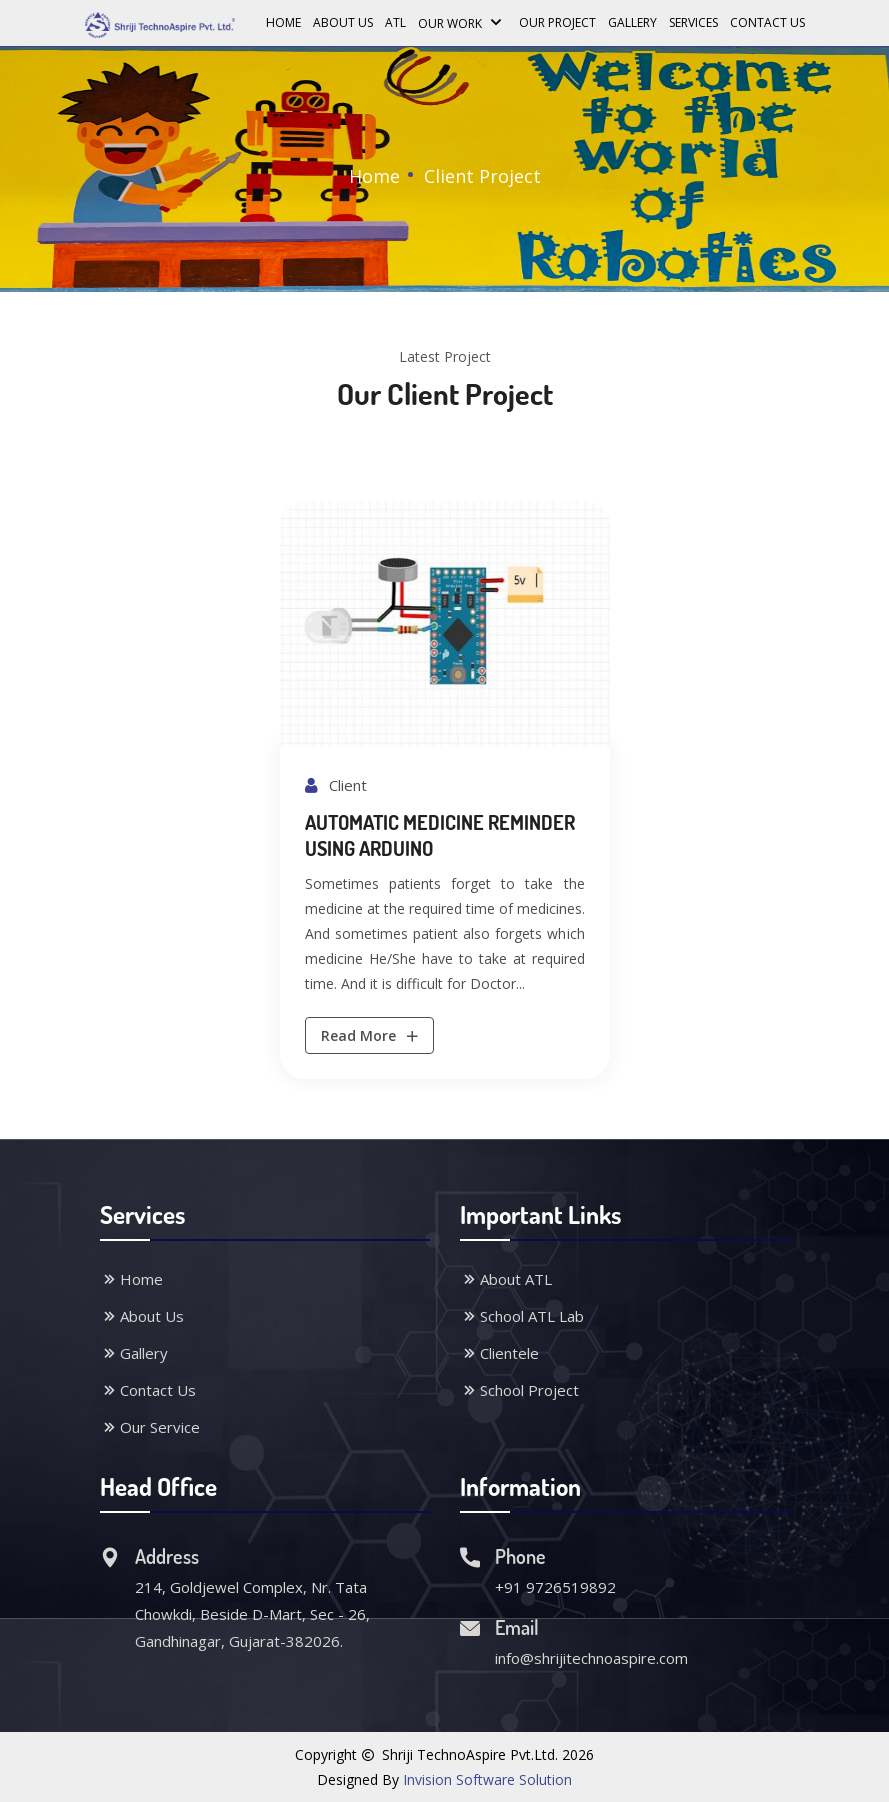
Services (693, 22)
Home (283, 22)
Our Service (150, 1427)
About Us (343, 22)
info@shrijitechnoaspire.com (591, 1658)
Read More (371, 1036)
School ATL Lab (522, 1316)
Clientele (499, 1353)
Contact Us (767, 22)
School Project (519, 1390)
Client (336, 785)
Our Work (462, 21)
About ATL (506, 1279)
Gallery (632, 22)
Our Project (557, 22)
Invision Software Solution (487, 1779)
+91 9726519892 (555, 1587)
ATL (395, 22)
